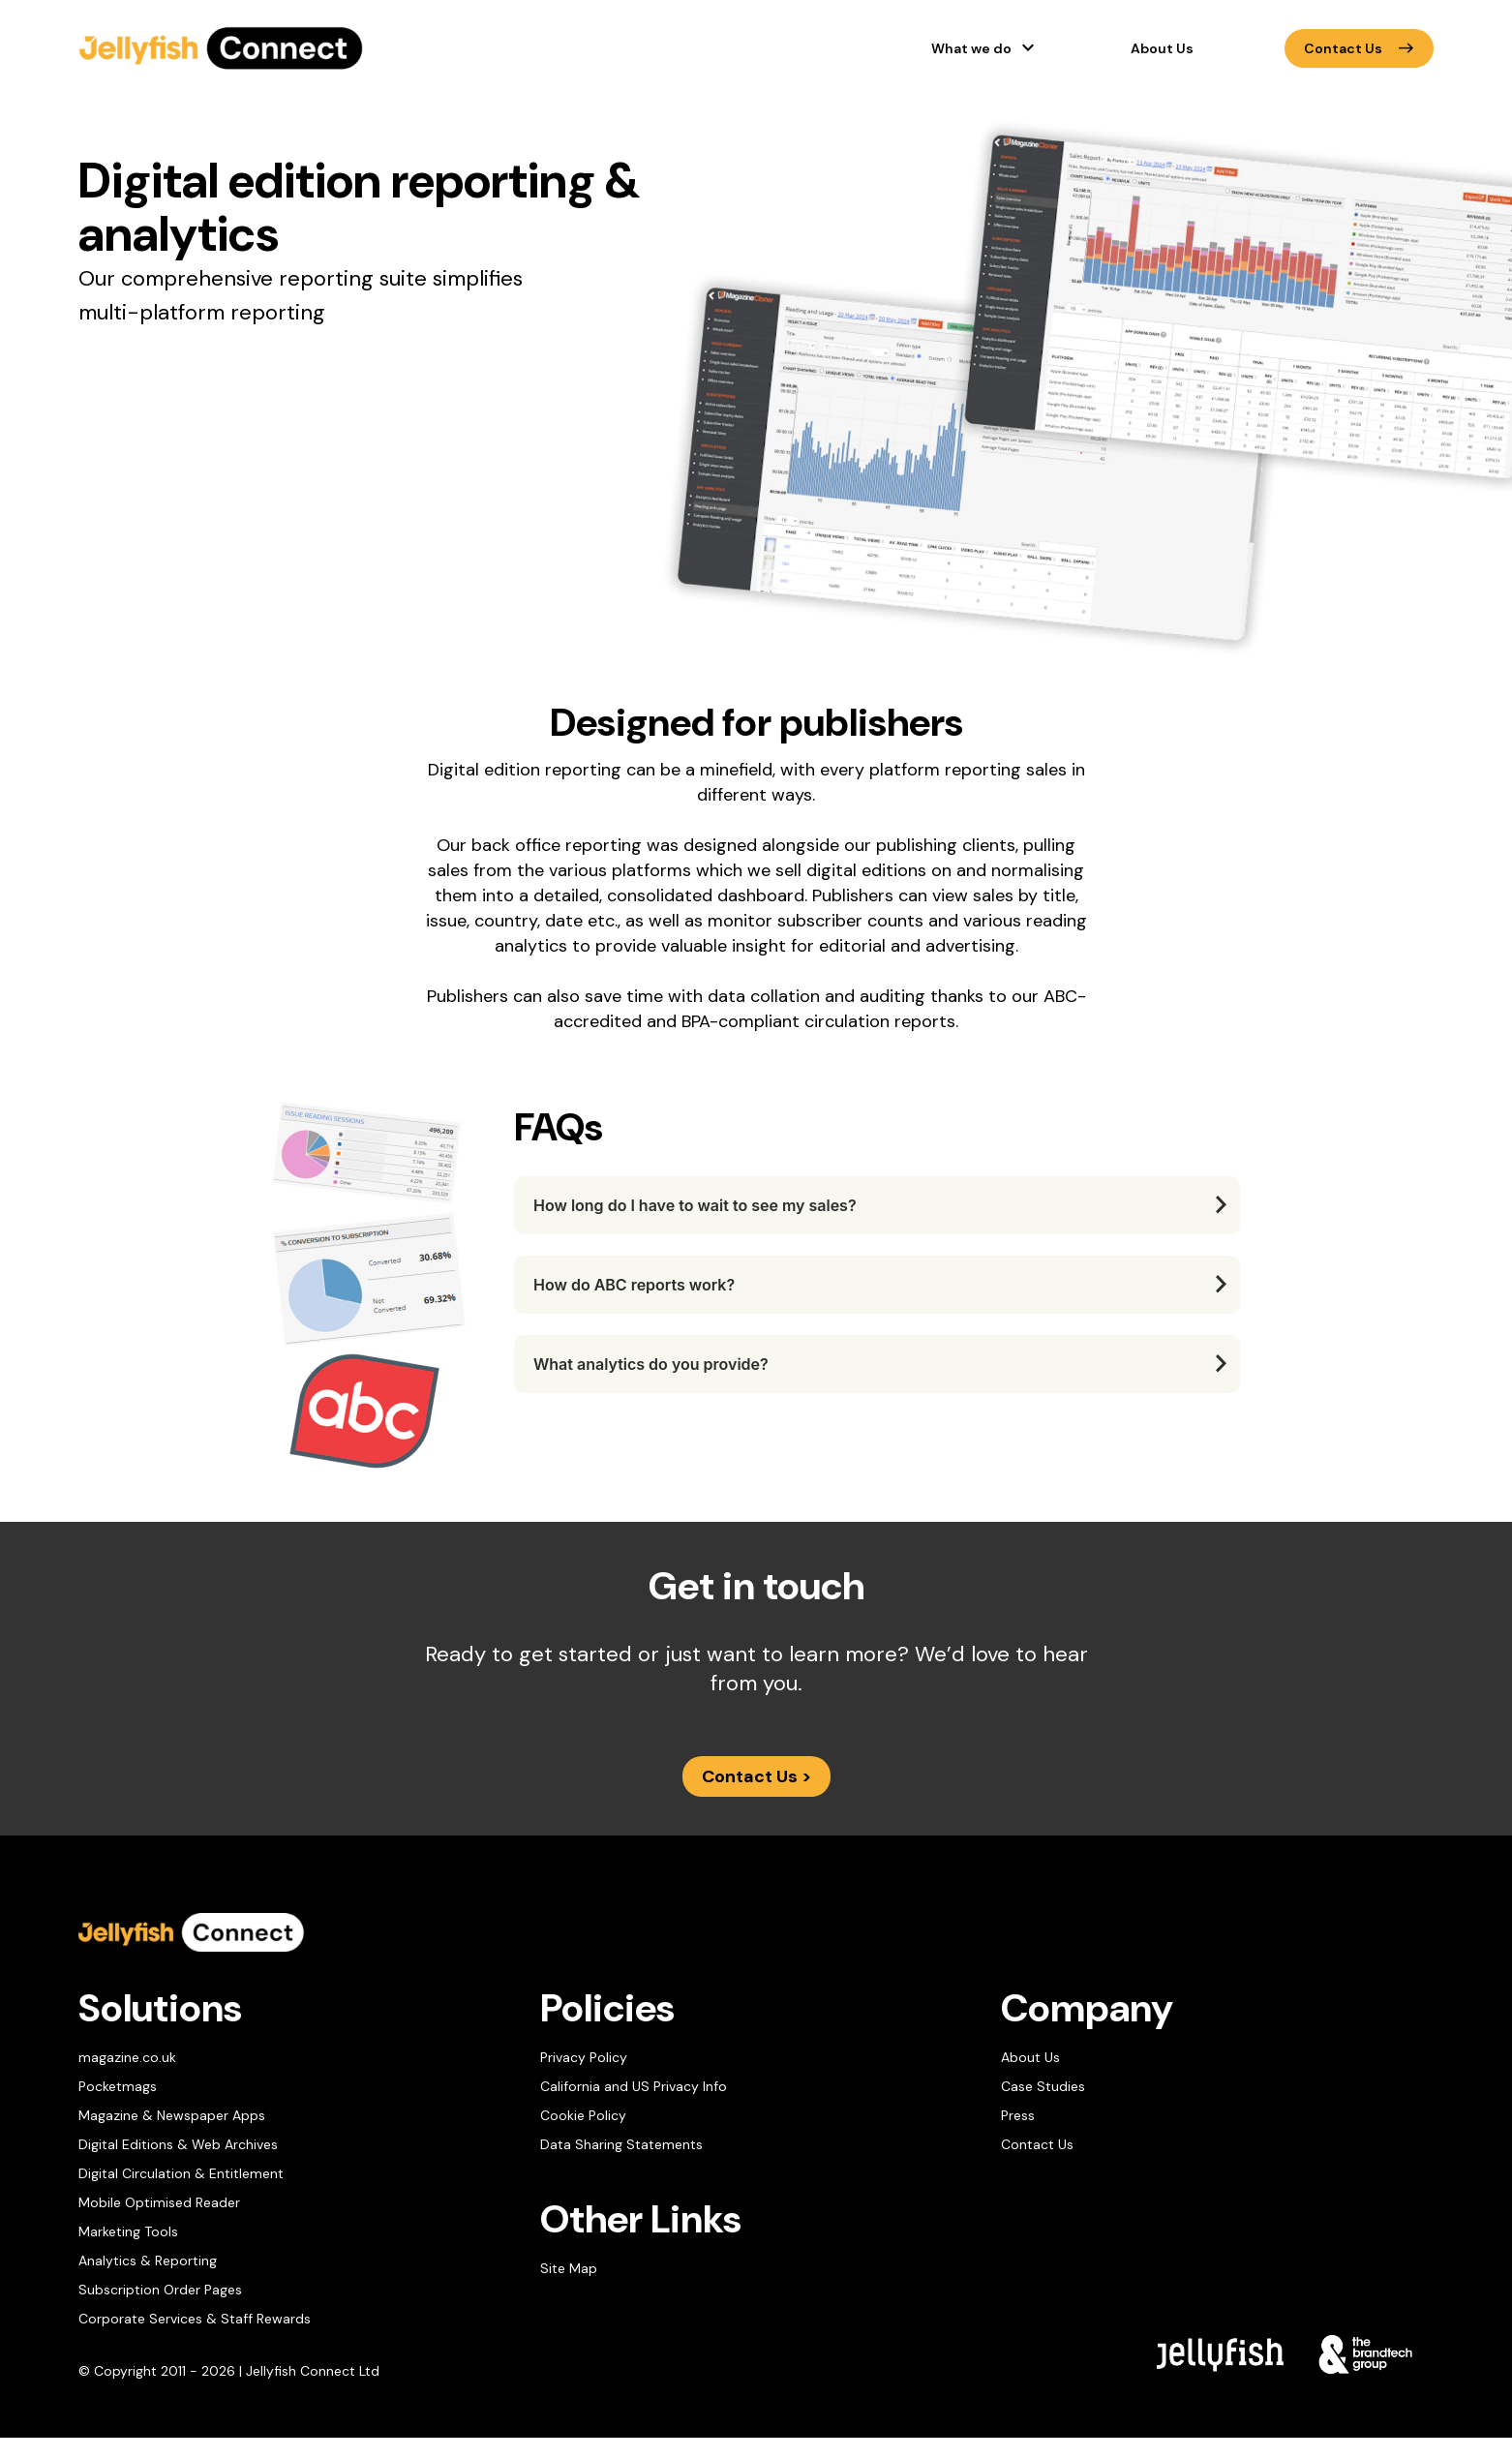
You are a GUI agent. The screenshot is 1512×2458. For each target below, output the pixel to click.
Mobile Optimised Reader (159, 2202)
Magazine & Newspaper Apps (171, 2115)
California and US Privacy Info (633, 2086)
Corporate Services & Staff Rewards (194, 2318)
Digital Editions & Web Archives (178, 2144)
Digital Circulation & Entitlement (181, 2173)
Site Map (568, 2268)
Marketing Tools (128, 2231)
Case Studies (1043, 2086)
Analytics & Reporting (147, 2260)
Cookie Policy (583, 2115)
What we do (971, 48)
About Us (1162, 48)
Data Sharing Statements (621, 2144)
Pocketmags (117, 2086)
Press (1018, 2115)
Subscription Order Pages (160, 2289)
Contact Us (1359, 48)
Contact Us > (756, 1776)
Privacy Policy (583, 2057)
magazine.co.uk (127, 2057)
